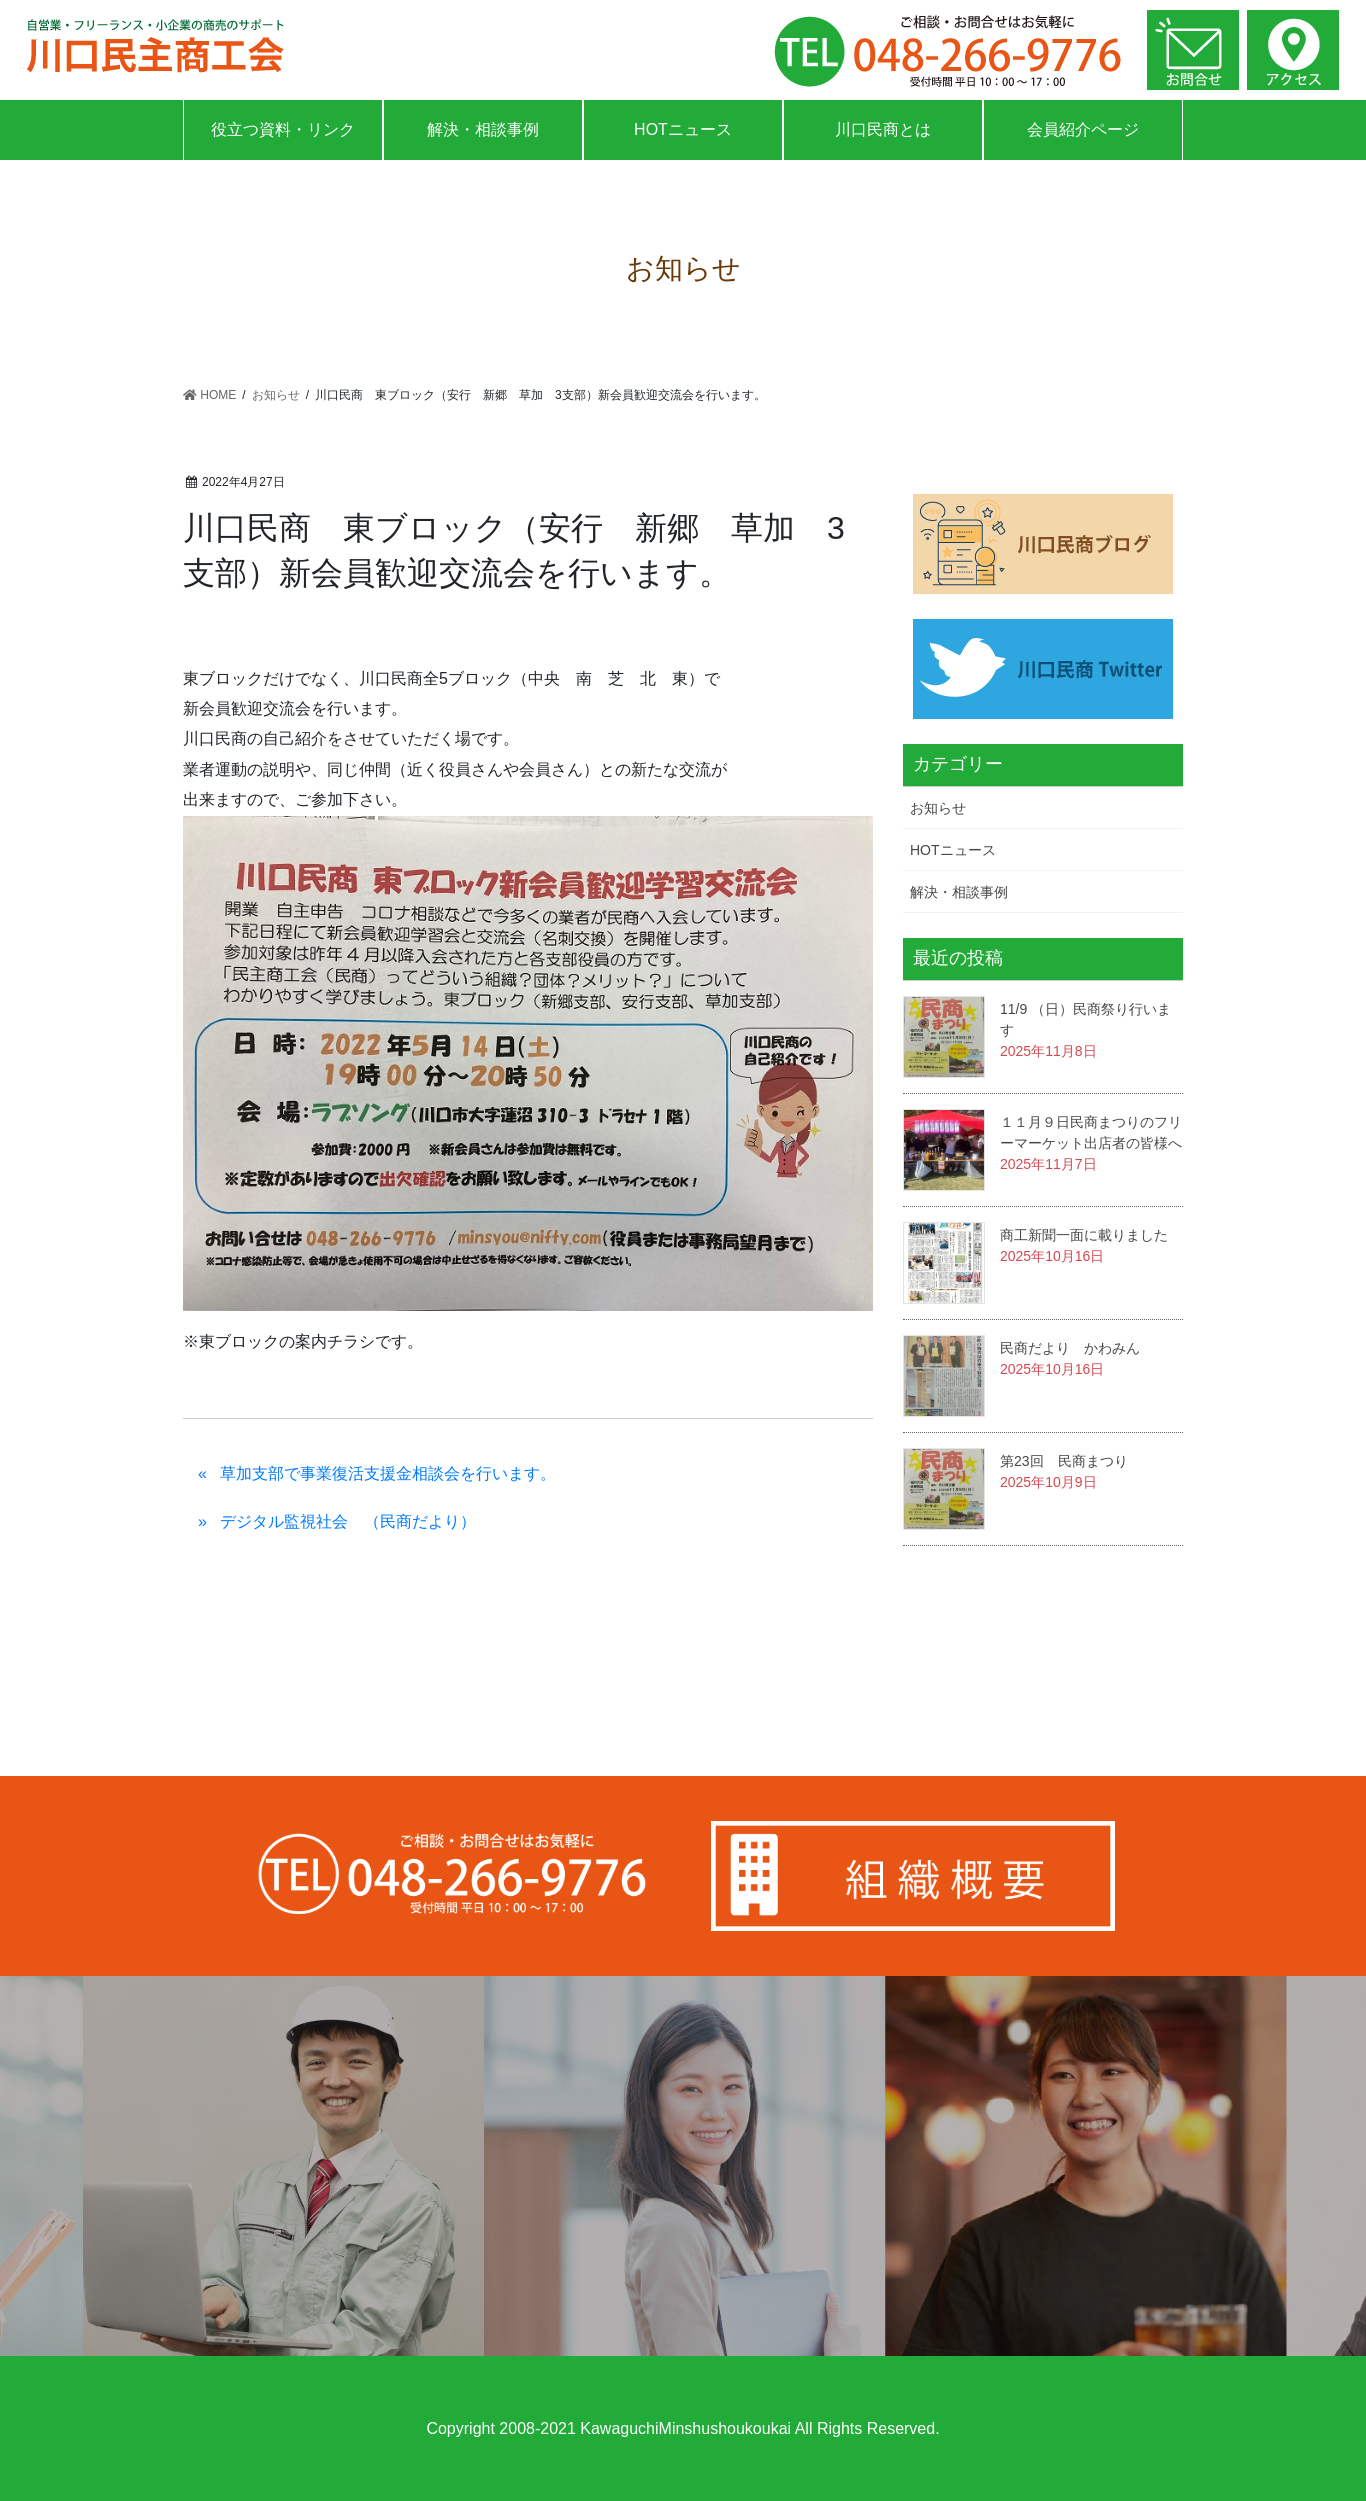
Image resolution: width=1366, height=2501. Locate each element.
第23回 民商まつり (1064, 1461)
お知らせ (938, 808)
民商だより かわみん (1070, 1348)
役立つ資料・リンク (283, 129)
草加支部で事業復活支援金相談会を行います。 (388, 1473)
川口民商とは (883, 129)
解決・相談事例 (483, 129)
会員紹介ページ (1083, 129)
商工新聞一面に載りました (1084, 1235)
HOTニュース (683, 129)
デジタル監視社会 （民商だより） (348, 1521)
